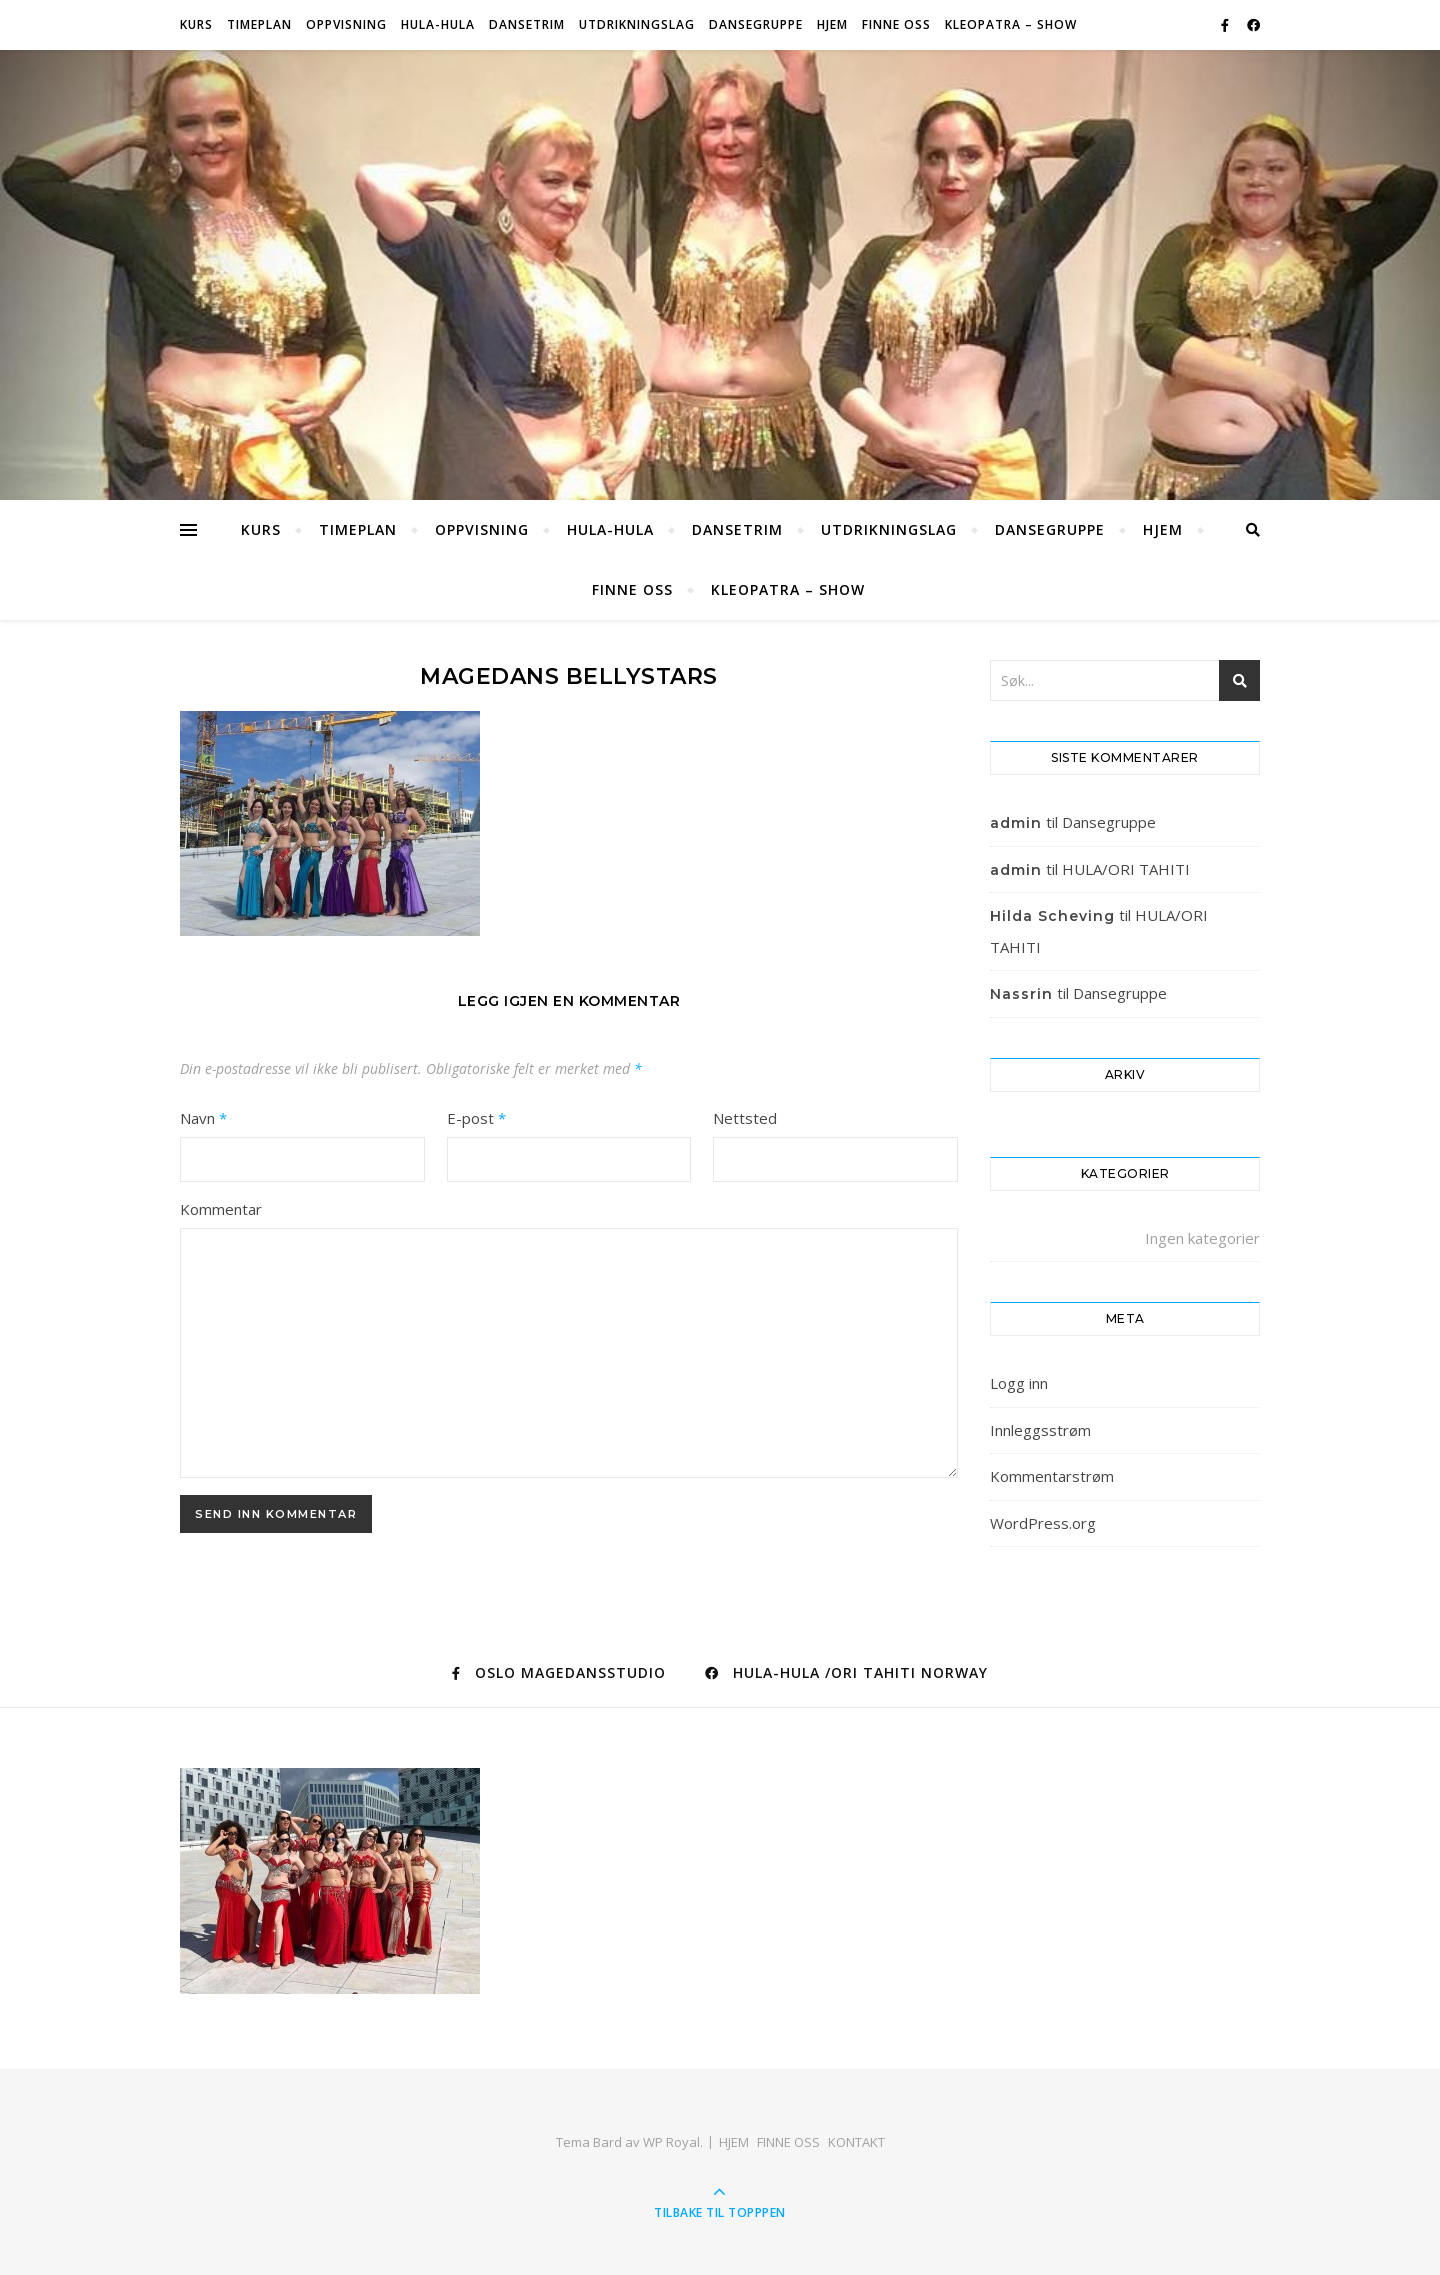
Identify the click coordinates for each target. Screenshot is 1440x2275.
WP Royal (671, 2142)
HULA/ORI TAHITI (1126, 869)
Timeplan (259, 24)
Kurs (196, 24)
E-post (476, 1118)
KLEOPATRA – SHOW (1011, 24)
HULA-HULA (438, 24)
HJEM (832, 24)
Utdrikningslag (637, 24)
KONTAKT (856, 2142)
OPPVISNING (346, 24)
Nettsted (745, 1118)
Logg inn (1019, 1383)
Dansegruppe (756, 24)
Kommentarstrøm (1052, 1476)
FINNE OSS (896, 24)
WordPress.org (1043, 1523)
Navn (203, 1118)
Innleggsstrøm (1040, 1430)
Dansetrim (527, 24)
